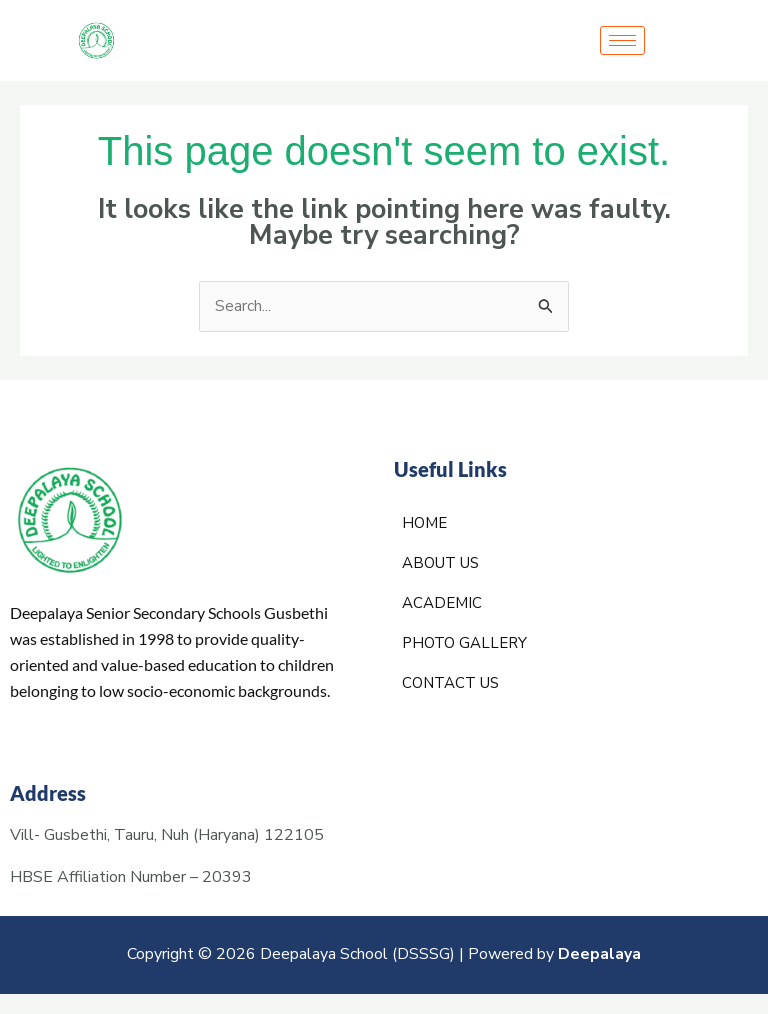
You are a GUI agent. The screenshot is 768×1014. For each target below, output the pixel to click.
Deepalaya (599, 955)
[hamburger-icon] (622, 40)
